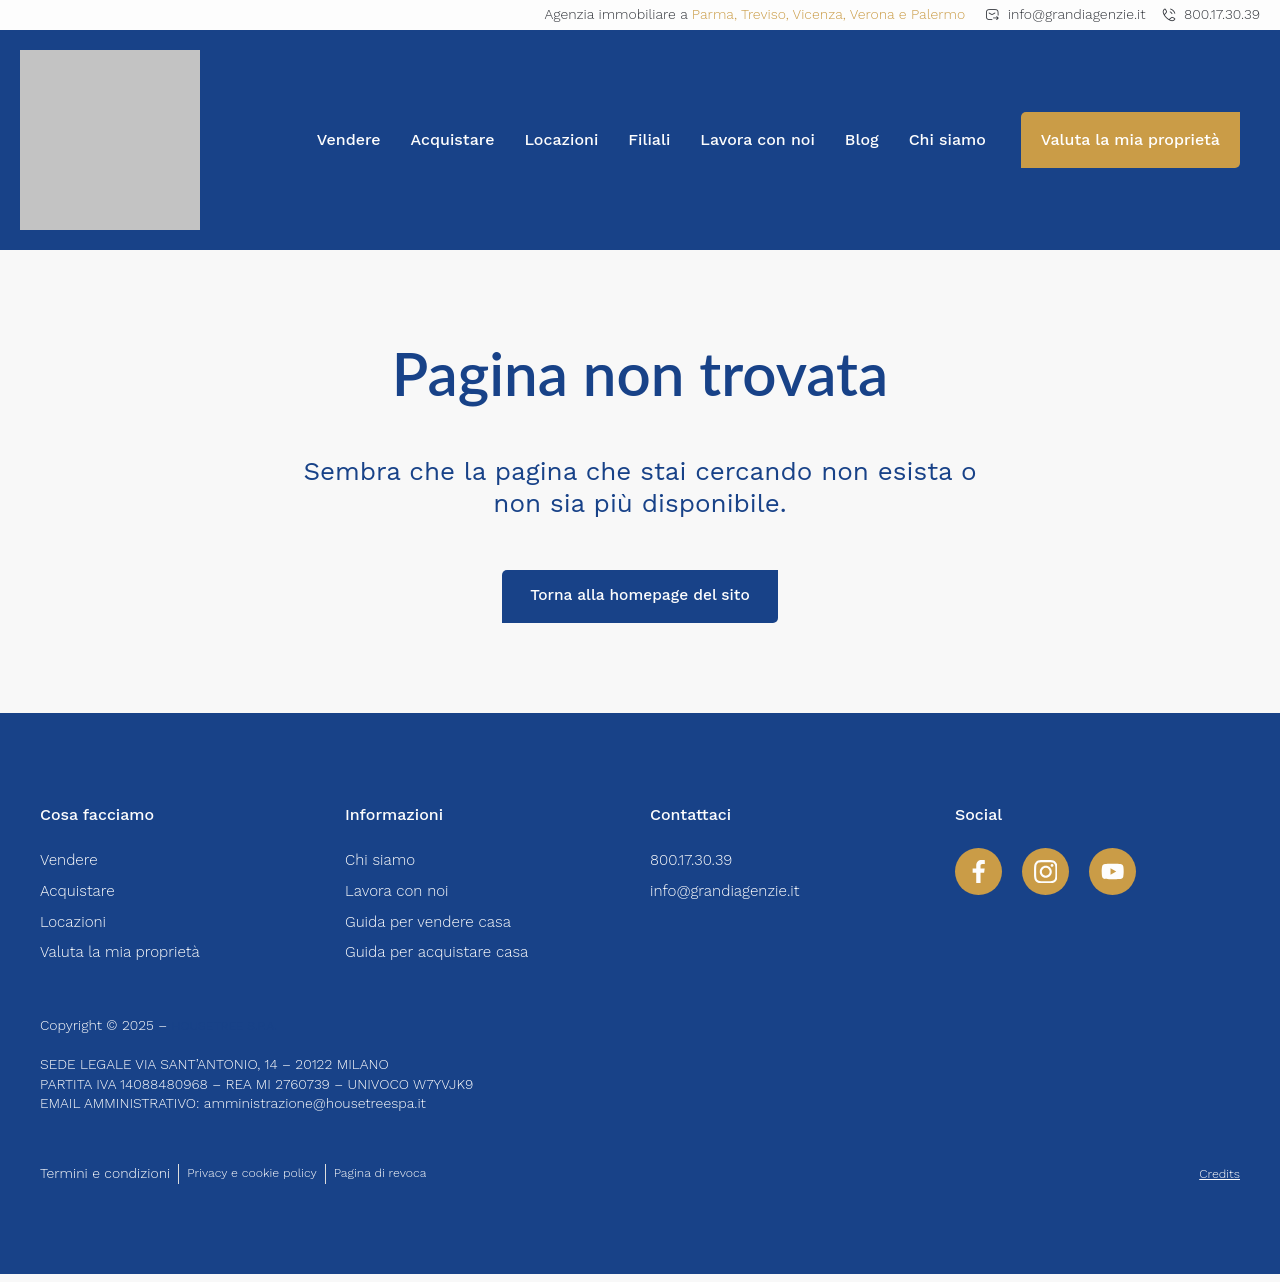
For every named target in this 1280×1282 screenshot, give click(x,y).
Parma (713, 14)
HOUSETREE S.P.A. (232, 1033)
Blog (862, 139)
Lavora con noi (757, 139)
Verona (872, 14)
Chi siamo (947, 139)
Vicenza (818, 14)
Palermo (938, 14)
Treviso (763, 14)
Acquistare (453, 139)
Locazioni (561, 139)
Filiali (649, 139)
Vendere (349, 139)
